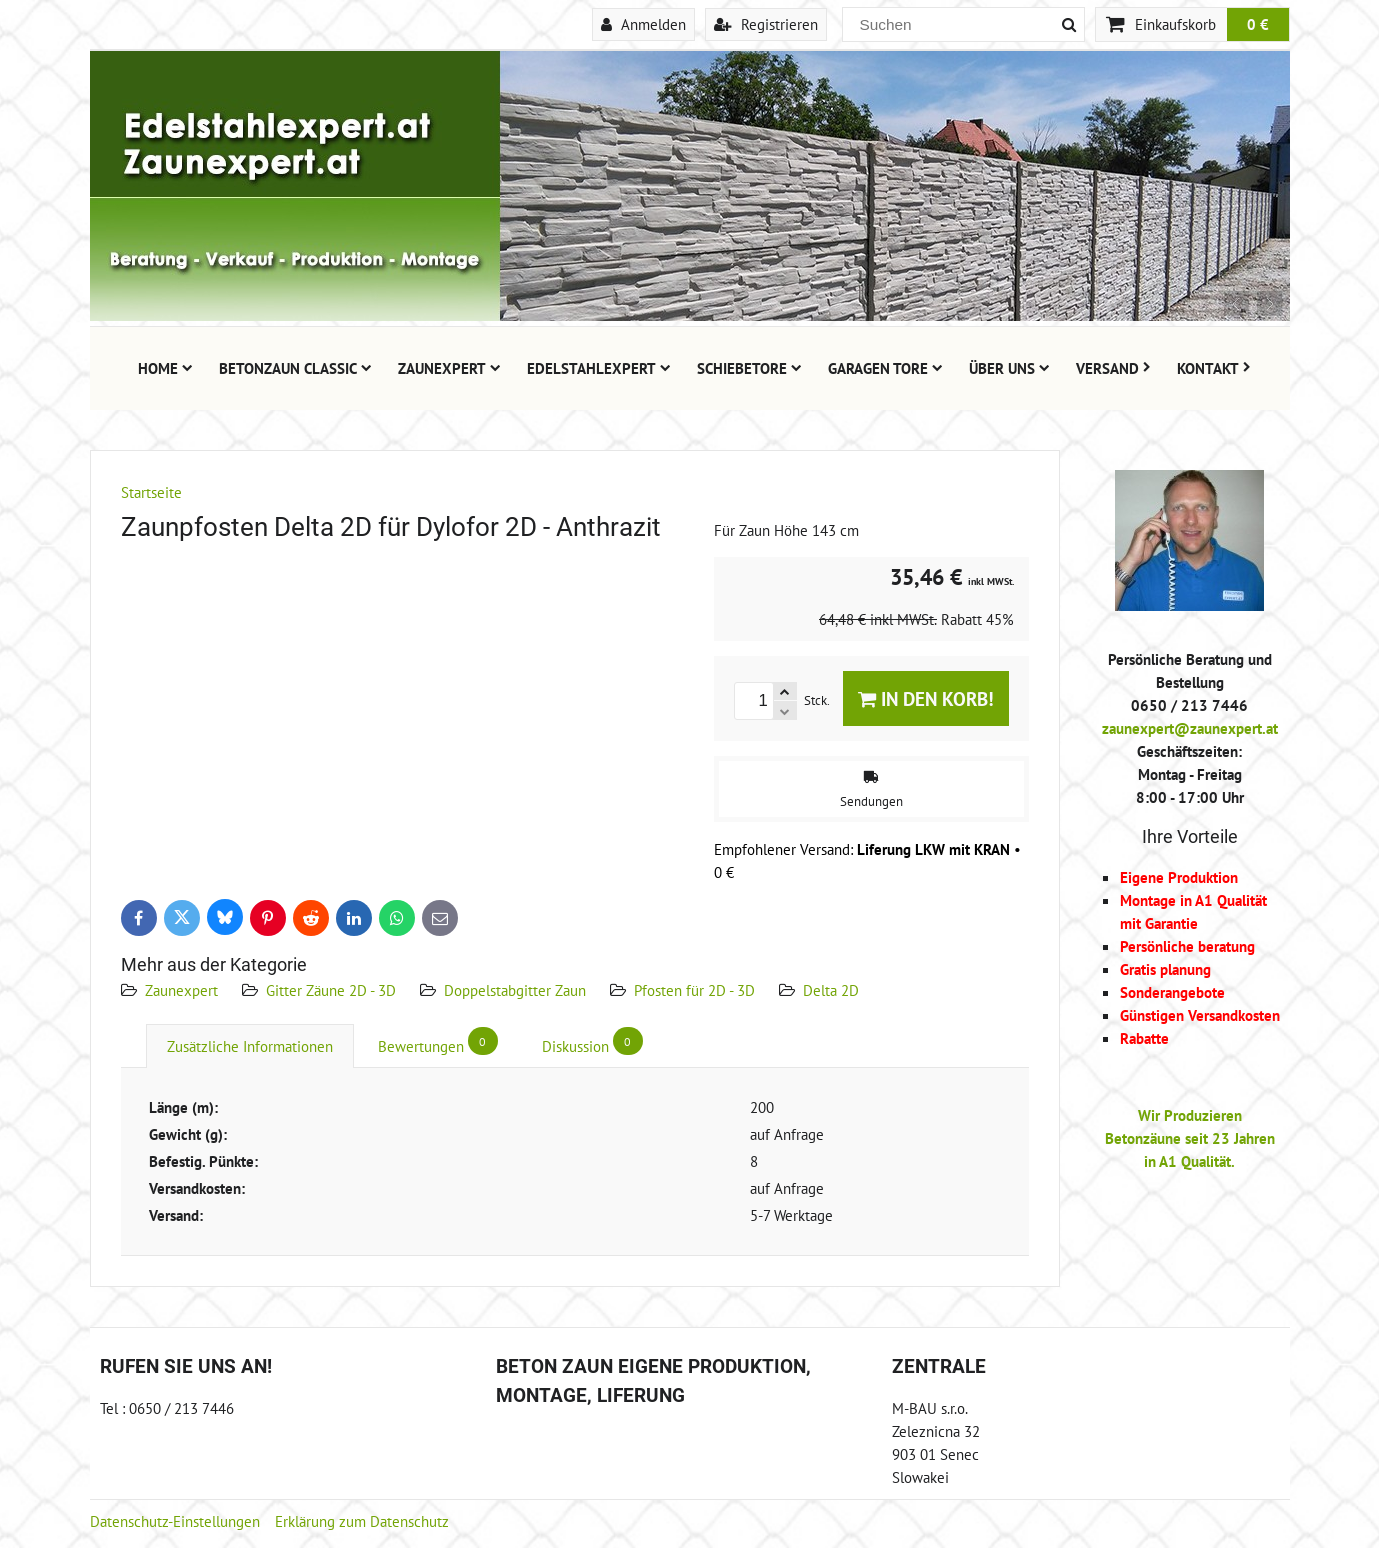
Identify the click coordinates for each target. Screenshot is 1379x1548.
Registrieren (766, 24)
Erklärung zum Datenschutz (362, 1521)
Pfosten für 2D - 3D (694, 990)
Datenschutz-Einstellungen (175, 1521)
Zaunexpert (449, 368)
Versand (1113, 368)
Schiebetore (749, 368)
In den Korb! (926, 698)
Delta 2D (831, 990)
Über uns (1009, 368)
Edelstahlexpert (599, 368)
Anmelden (643, 24)
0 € (1258, 24)
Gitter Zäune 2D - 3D (331, 990)
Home (165, 368)
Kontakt (1214, 368)
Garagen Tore (885, 368)
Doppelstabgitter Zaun (515, 990)
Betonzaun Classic (295, 368)
